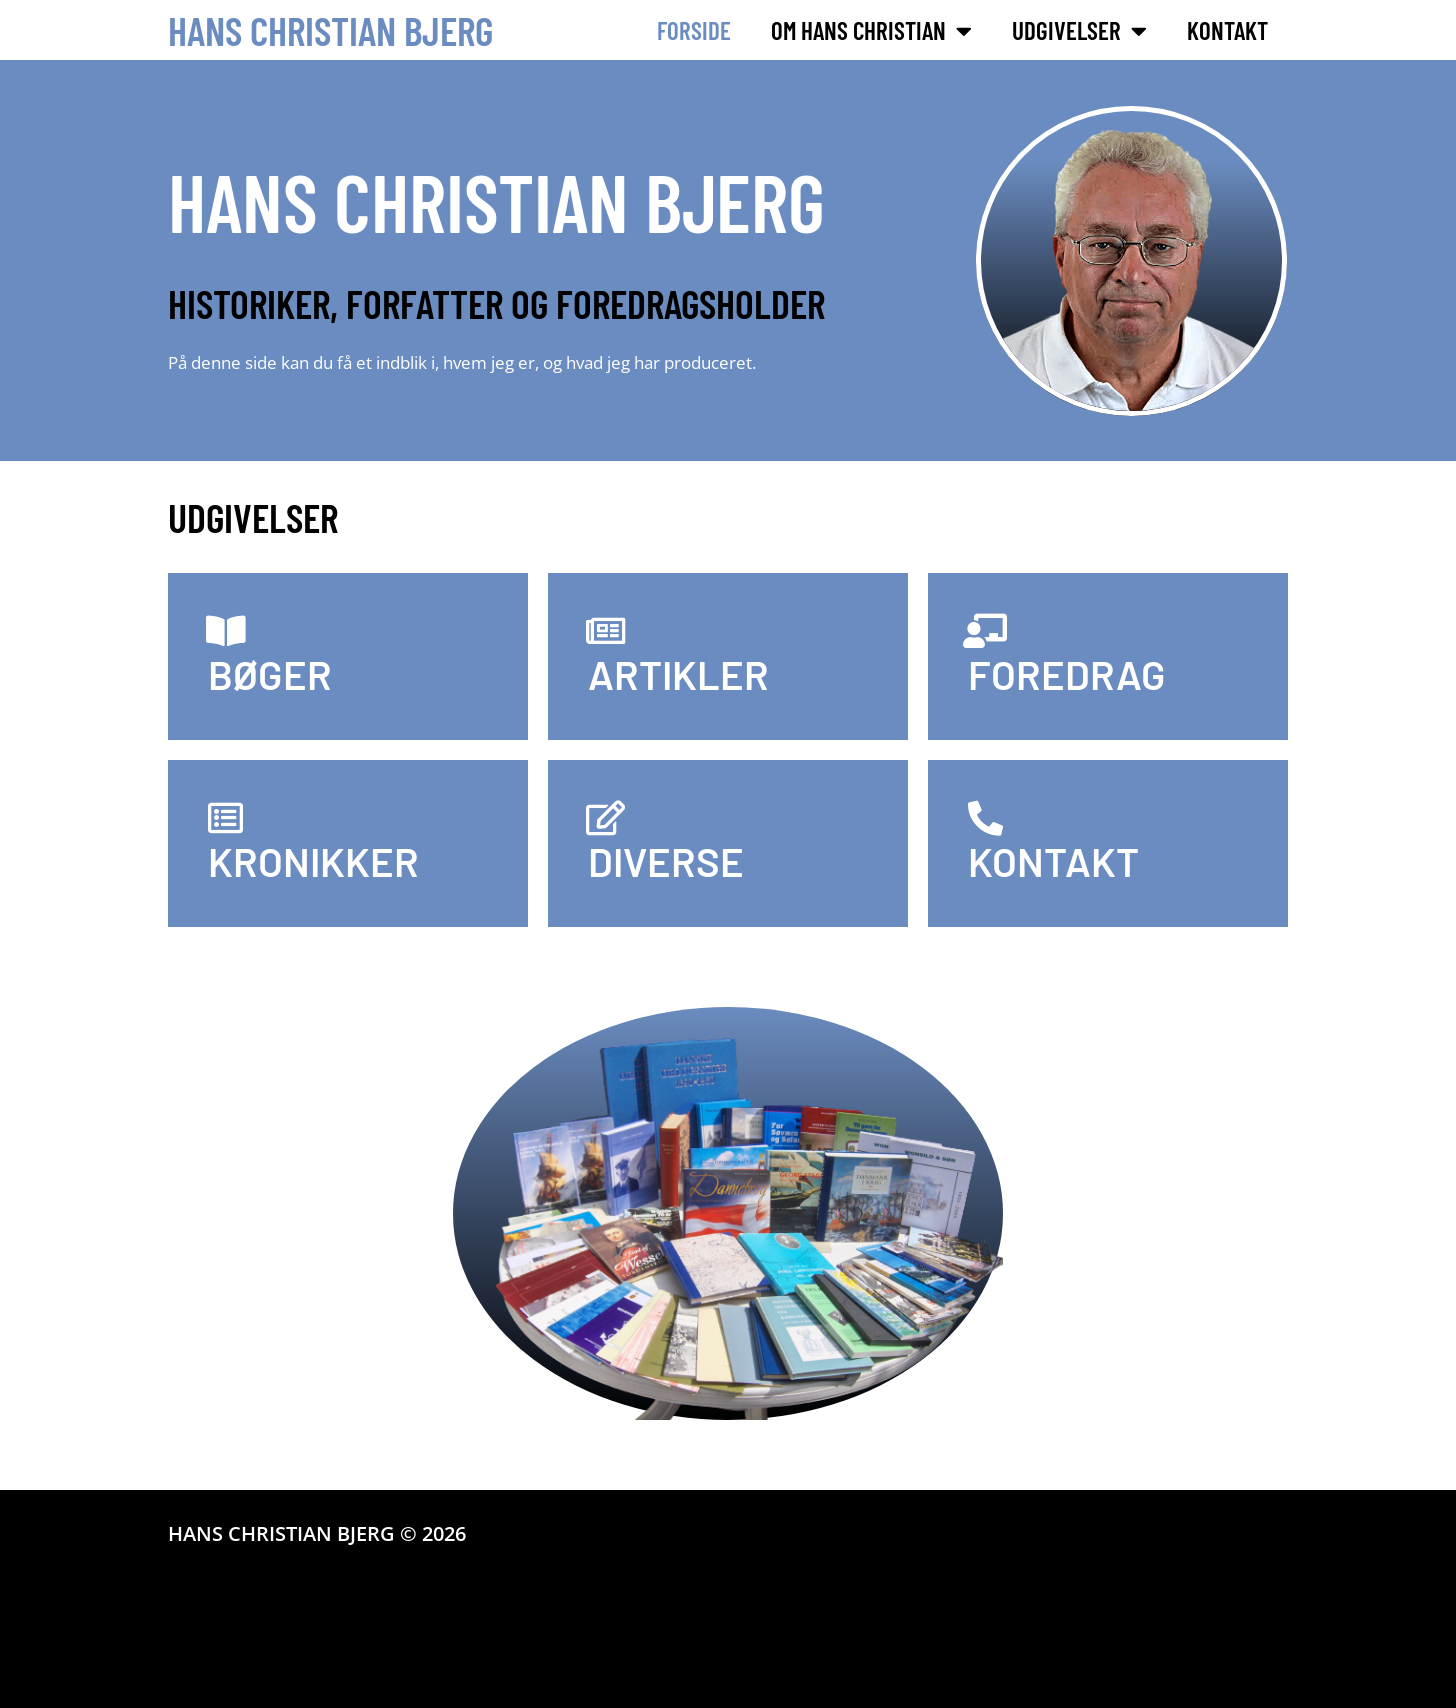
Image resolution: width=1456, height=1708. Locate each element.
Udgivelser (1079, 30)
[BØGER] (225, 630)
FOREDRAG (1067, 674)
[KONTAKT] (985, 817)
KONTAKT (1053, 861)
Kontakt (1227, 30)
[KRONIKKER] (225, 817)
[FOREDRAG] (985, 630)
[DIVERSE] (605, 817)
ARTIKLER (678, 674)
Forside (694, 30)
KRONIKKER (313, 861)
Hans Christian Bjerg (330, 30)
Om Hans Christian (871, 30)
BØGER (270, 674)
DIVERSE (666, 861)
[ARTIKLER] (605, 630)
